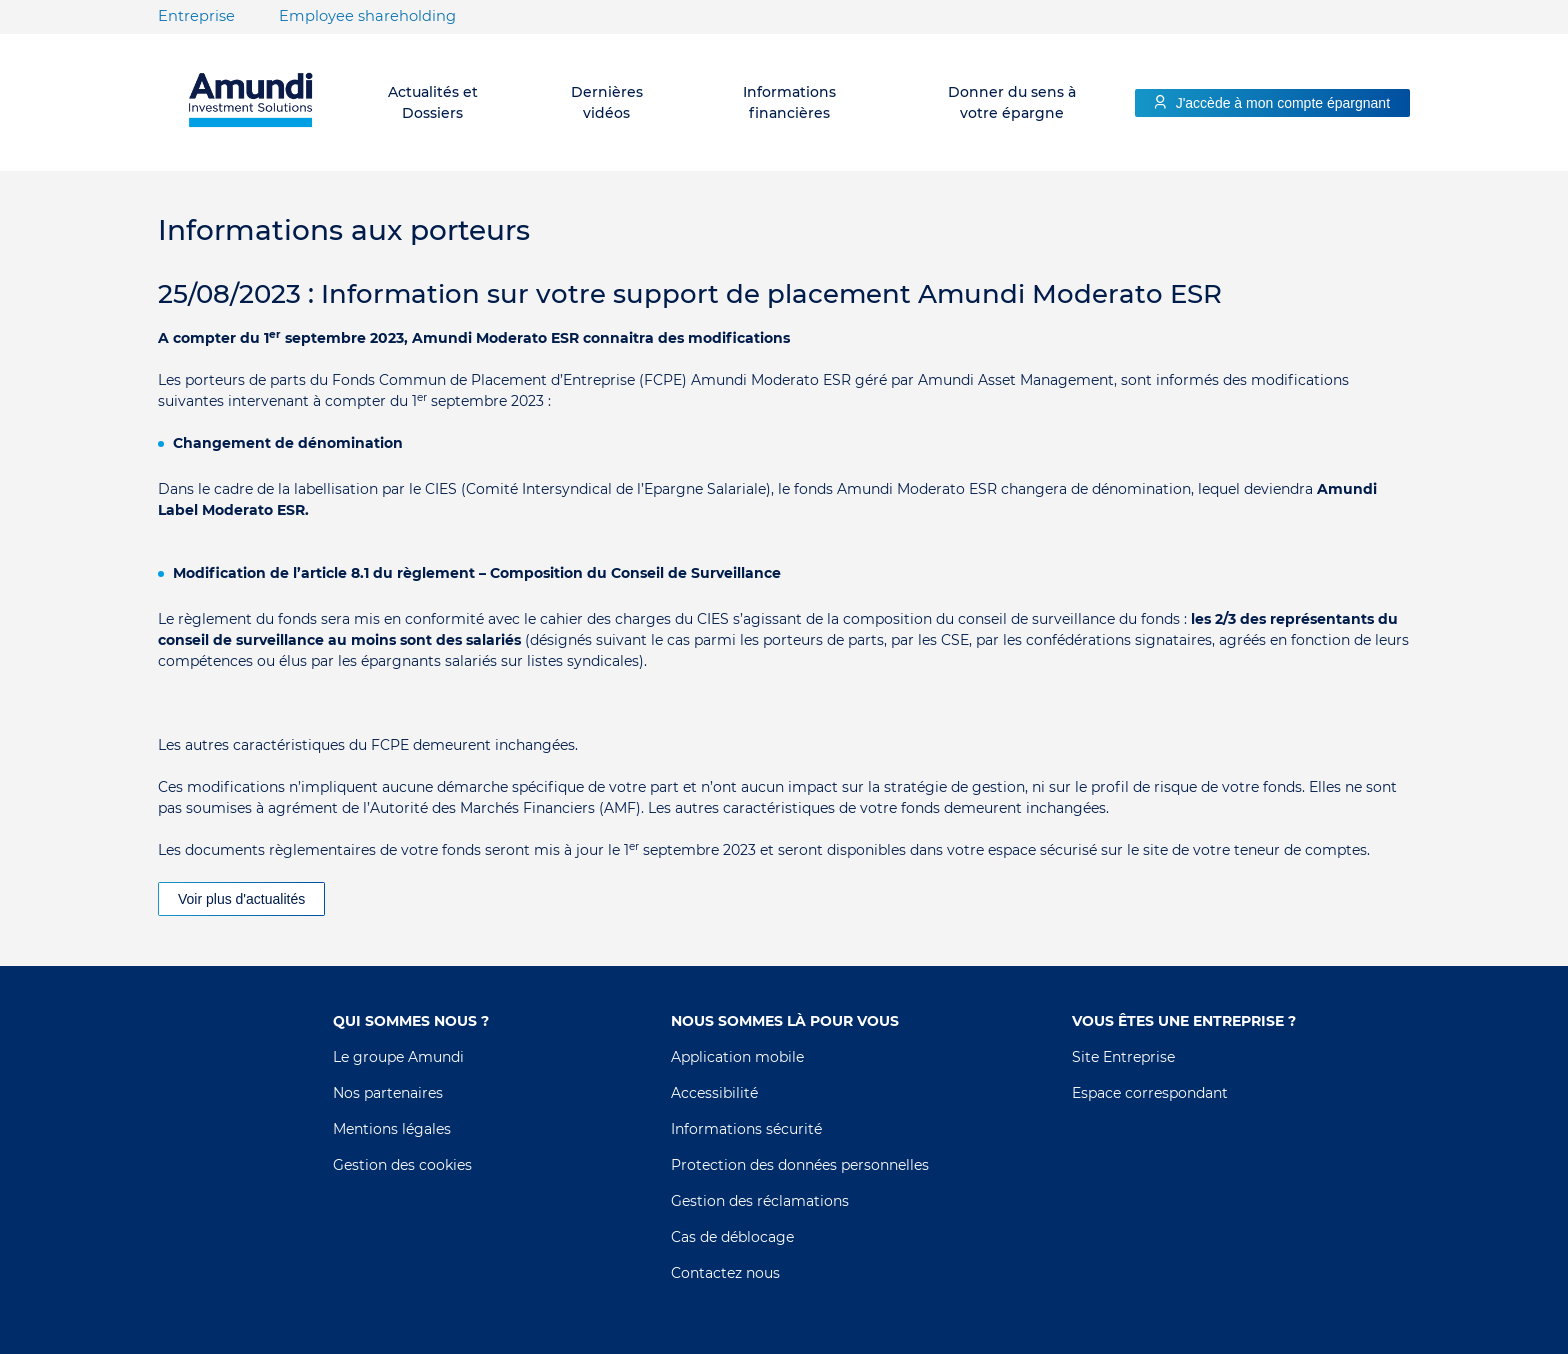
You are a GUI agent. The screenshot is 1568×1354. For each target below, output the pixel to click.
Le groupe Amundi (398, 1057)
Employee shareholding (367, 16)
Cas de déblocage (732, 1237)
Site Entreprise (1123, 1057)
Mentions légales (392, 1129)
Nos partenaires (388, 1093)
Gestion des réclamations (760, 1201)
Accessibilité (714, 1093)
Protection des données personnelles (800, 1165)
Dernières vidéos (607, 102)
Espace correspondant (1150, 1093)
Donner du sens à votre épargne (1012, 102)
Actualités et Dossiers (433, 102)
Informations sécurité (746, 1129)
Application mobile (737, 1057)
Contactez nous (725, 1273)
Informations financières (789, 102)
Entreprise (196, 16)
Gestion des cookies (402, 1165)
